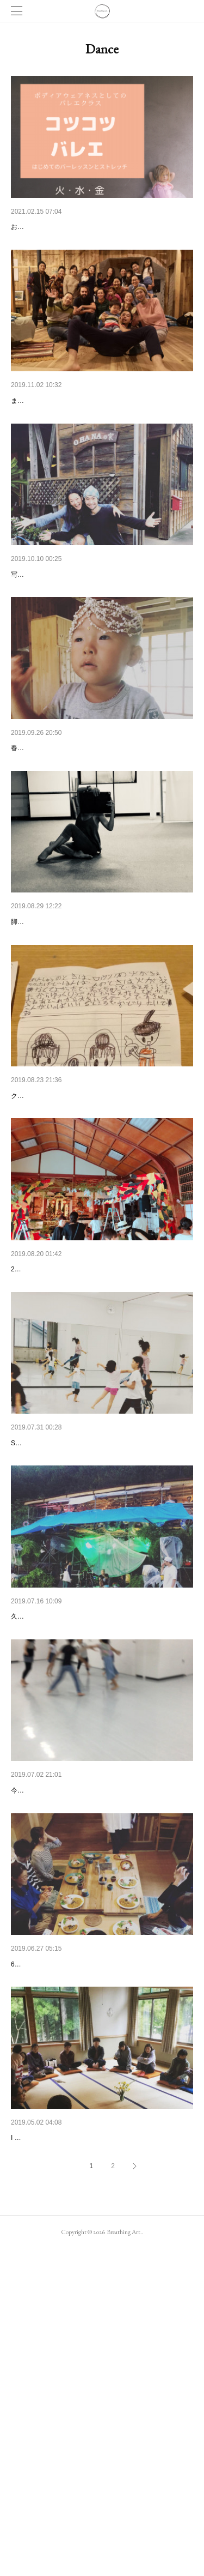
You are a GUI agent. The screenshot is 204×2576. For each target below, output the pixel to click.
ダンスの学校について (49, 1225)
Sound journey (35, 1426)
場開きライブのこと (45, 429)
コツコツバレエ (37, 226)
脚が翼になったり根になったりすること (79, 1022)
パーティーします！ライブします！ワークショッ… (98, 821)
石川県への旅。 (37, 1830)
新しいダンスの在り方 (49, 2032)
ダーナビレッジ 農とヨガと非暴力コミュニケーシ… (99, 2436)
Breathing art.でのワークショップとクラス (83, 2234)
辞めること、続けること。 (56, 619)
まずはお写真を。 (37, 445)
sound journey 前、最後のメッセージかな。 (85, 1629)
